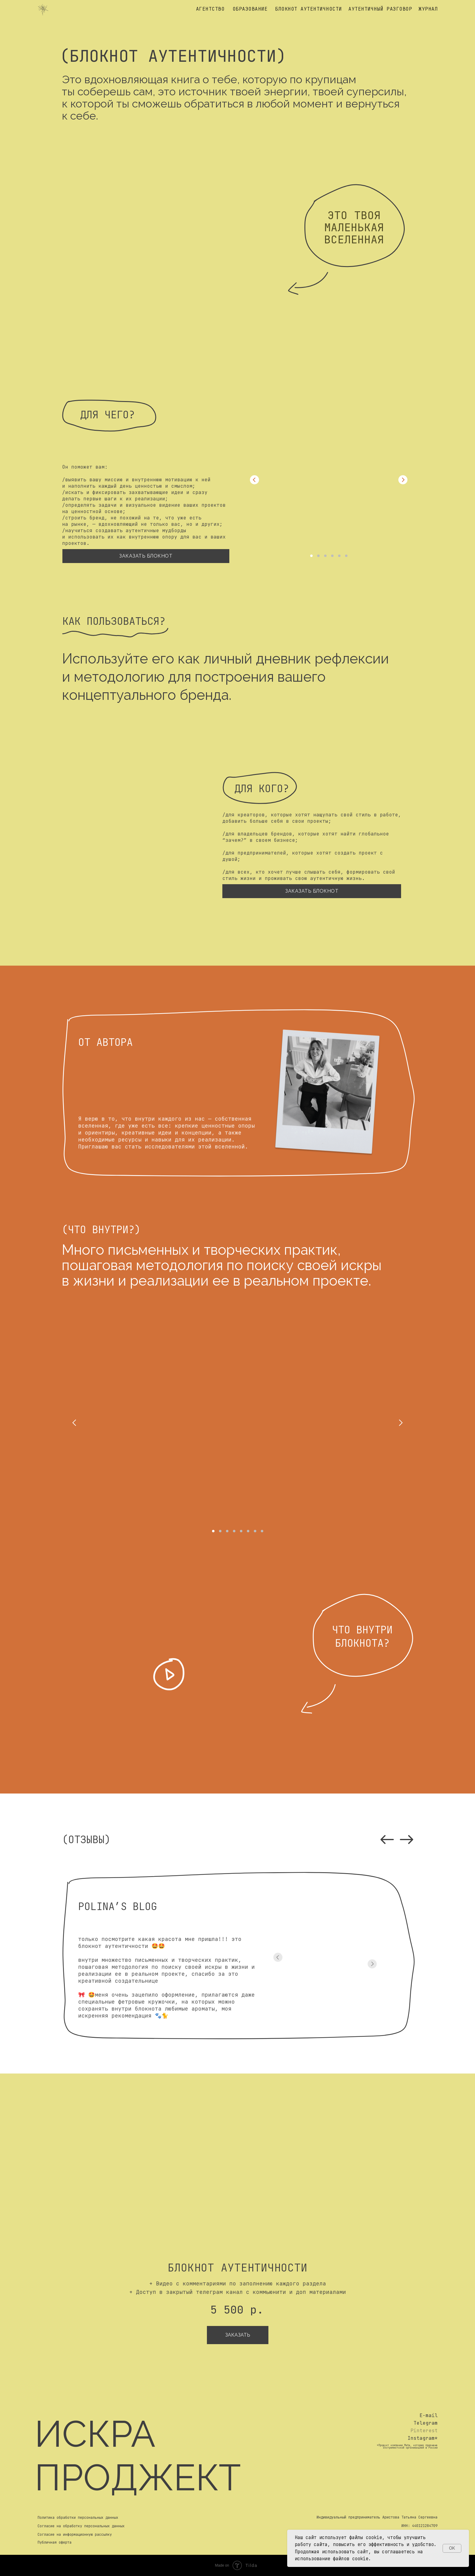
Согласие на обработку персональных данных (81, 2526)
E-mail (429, 2415)
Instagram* (422, 2438)
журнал (428, 9)
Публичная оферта (54, 2542)
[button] (169, 1674)
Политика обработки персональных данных (78, 2517)
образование (250, 9)
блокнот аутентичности (308, 9)
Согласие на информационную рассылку (75, 2534)
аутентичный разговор (380, 9)
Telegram (426, 2423)
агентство (210, 9)
